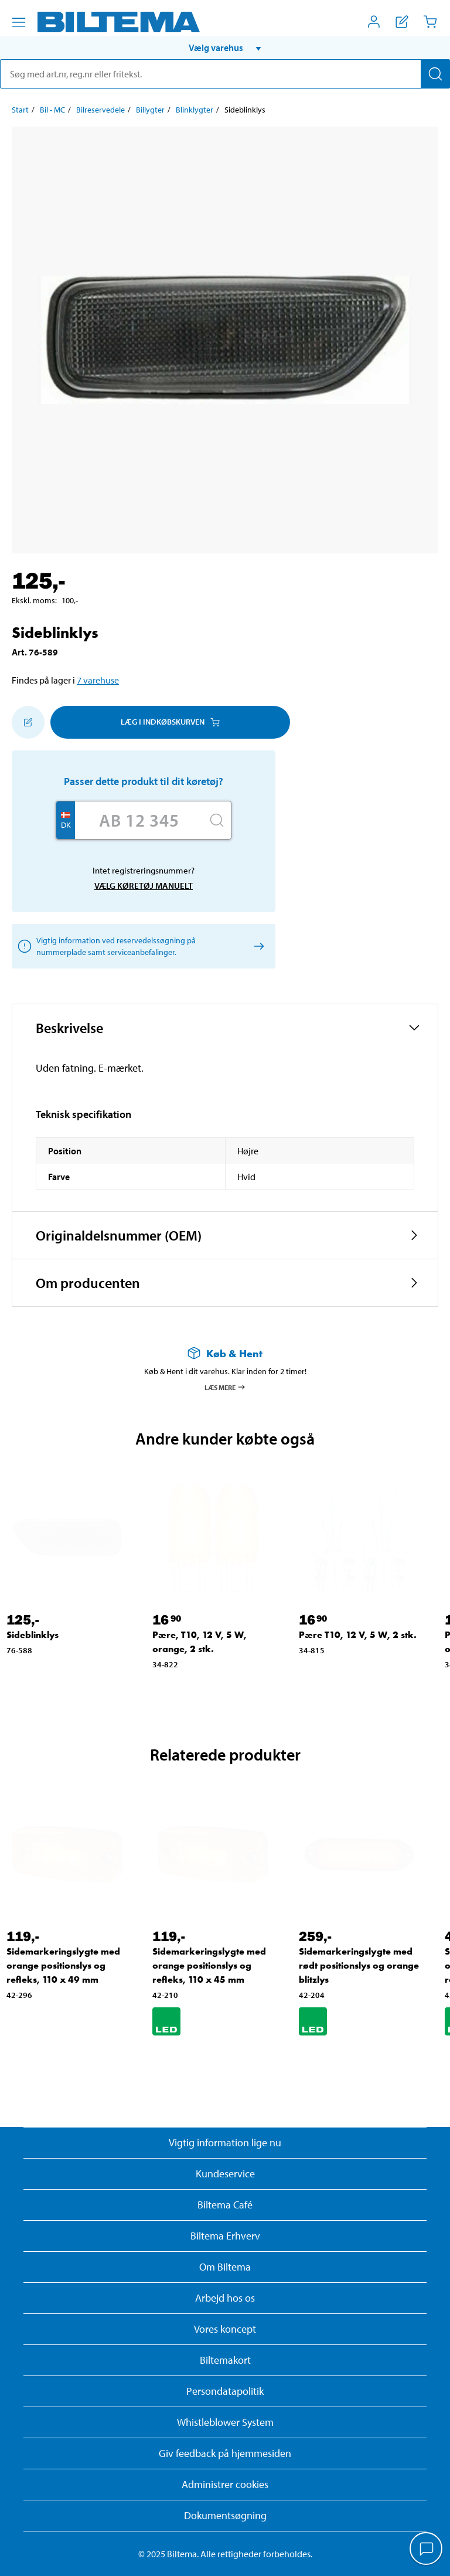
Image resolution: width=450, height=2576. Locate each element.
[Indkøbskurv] (430, 22)
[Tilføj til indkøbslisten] (28, 722)
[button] (225, 47)
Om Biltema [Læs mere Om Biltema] (225, 2266)
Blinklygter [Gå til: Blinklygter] (194, 109)
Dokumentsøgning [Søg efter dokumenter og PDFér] (225, 2515)
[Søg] (435, 74)
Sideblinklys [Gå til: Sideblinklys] (32, 1635)
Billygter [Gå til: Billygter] (150, 109)
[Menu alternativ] (19, 22)
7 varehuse (98, 680)
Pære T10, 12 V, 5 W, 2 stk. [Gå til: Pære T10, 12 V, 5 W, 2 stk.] (358, 1635)
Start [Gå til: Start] (20, 109)
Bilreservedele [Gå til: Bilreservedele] (100, 109)
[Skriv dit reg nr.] (139, 820)
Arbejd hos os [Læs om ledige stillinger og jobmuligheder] (225, 2298)
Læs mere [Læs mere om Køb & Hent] (225, 1387)
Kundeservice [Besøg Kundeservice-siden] (225, 2173)
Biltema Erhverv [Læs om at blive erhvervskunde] (225, 2235)
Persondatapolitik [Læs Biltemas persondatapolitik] (225, 2391)
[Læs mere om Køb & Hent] (225, 1353)
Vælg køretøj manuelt (143, 885)
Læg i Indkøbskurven (170, 721)
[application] (426, 2549)
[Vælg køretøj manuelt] (257, 946)
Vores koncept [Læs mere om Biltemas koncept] (225, 2329)
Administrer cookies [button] (225, 2484)
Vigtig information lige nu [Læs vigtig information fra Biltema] (225, 2142)
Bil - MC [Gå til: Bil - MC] (52, 109)
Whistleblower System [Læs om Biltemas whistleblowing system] (225, 2422)
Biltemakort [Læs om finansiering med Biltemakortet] (225, 2360)
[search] (225, 74)
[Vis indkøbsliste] (402, 22)
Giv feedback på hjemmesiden (225, 2453)
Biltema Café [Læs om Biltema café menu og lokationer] (225, 2204)
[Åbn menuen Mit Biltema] (374, 22)
